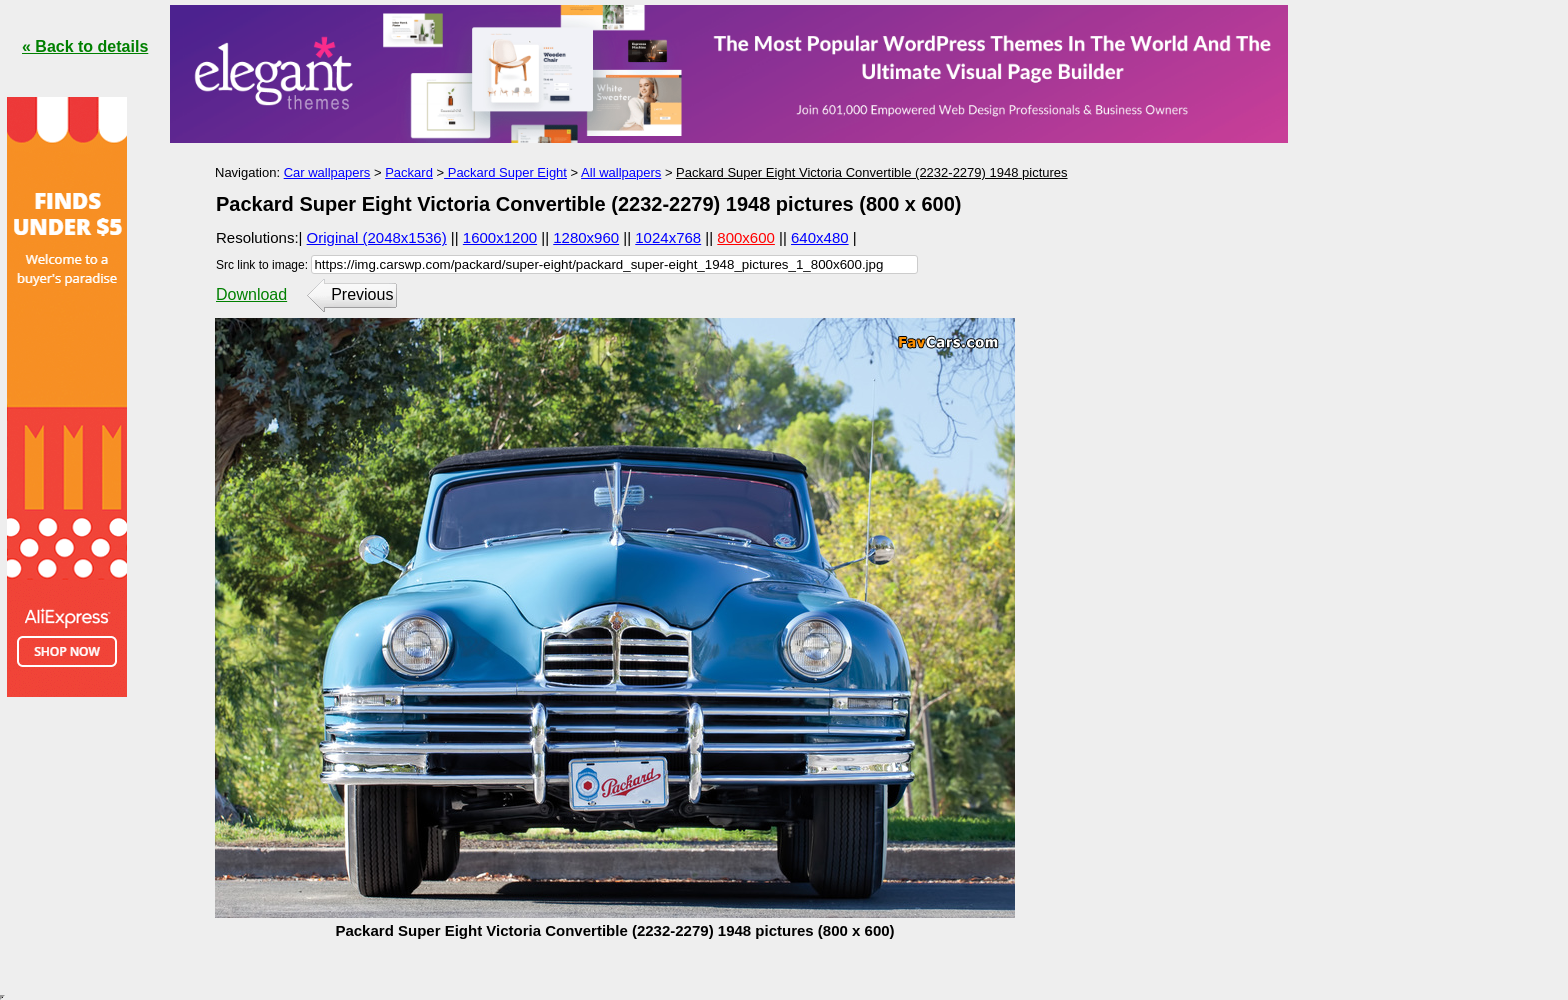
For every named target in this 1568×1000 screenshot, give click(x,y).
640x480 (820, 237)
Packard (409, 172)
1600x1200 (500, 237)
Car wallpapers (327, 172)
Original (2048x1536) (377, 237)
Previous (362, 294)
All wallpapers (621, 172)
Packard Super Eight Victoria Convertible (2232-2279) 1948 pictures (871, 172)
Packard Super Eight (505, 172)
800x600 (746, 237)
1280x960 (586, 237)
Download (251, 294)
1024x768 (668, 237)
